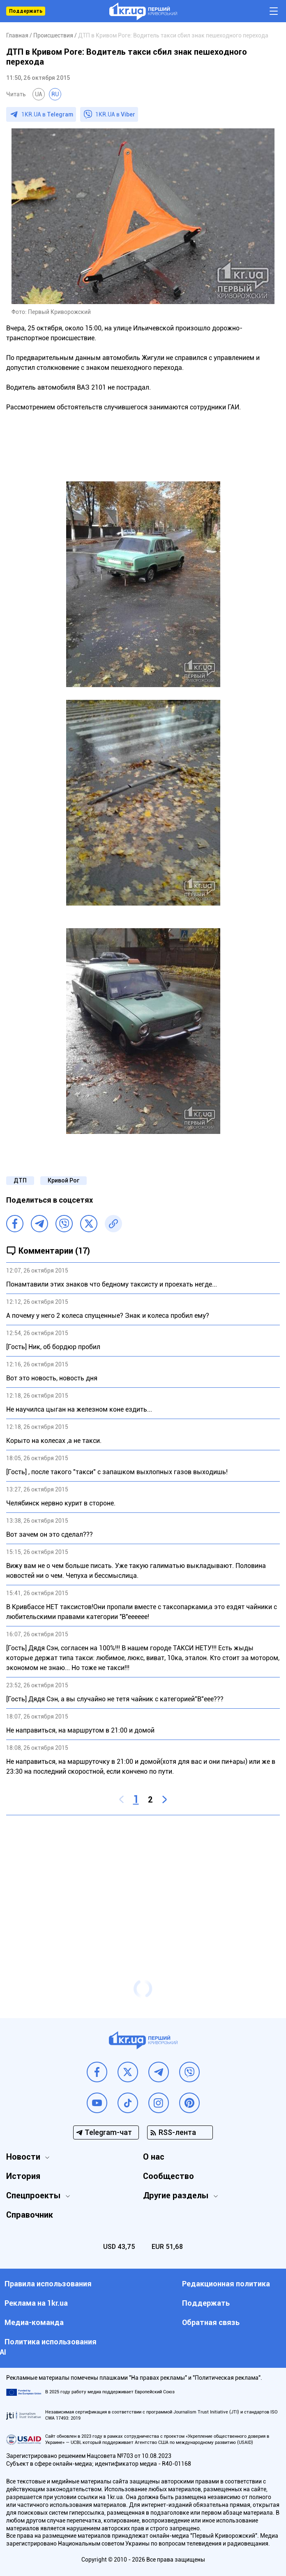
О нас (153, 2157)
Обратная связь (211, 2322)
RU (55, 94)
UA (38, 94)
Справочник (29, 2215)
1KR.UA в (47, 114)
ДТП (20, 1180)
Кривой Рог (63, 1180)
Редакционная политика (226, 2283)
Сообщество (168, 2176)
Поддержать (25, 11)
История (23, 2176)
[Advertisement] (143, 1881)
